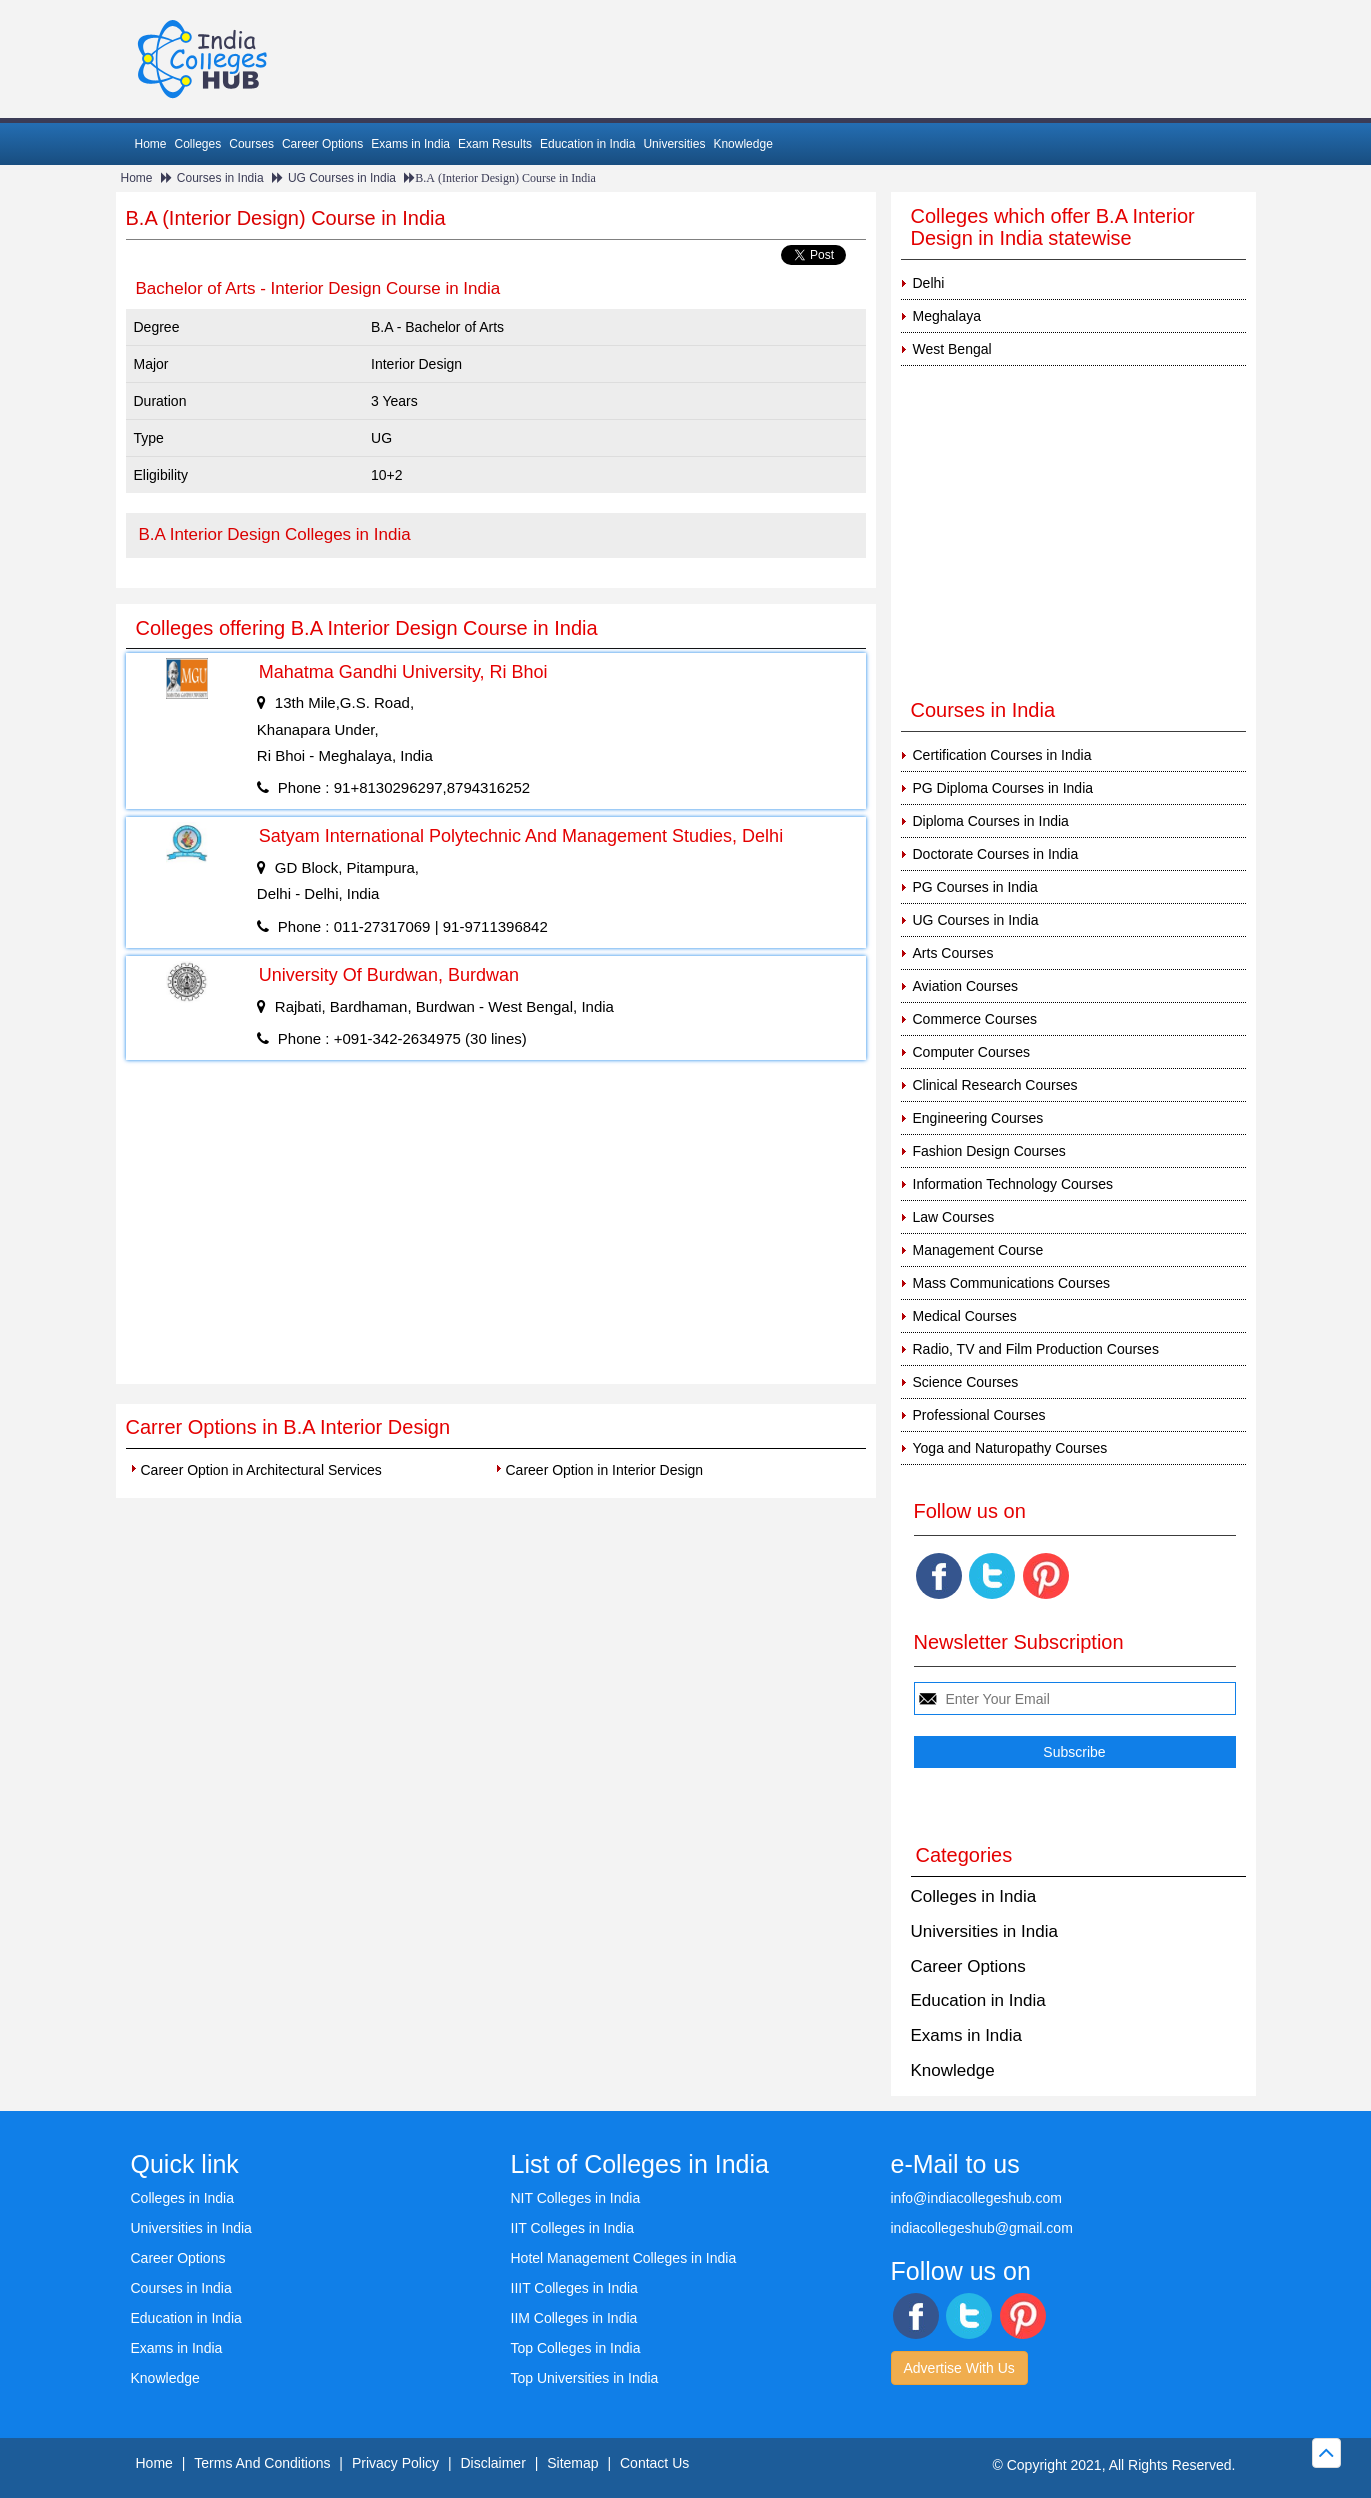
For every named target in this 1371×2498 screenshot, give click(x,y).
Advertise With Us (959, 2368)
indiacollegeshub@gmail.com (982, 2228)
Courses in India (220, 178)
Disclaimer (492, 2463)
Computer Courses (972, 1052)
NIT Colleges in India (576, 2198)
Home (151, 144)
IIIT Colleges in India (574, 2288)
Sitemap (572, 2463)
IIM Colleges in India (574, 2318)
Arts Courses (953, 953)
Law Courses (954, 1217)
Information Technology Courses (1013, 1184)
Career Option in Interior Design (605, 1470)
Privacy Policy (395, 2463)
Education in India (587, 144)
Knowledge (742, 144)
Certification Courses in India (1002, 755)
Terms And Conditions (262, 2463)
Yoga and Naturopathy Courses (1010, 1448)
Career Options (322, 144)
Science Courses (966, 1382)
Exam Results (495, 144)
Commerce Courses (975, 1019)
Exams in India (410, 144)
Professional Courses (979, 1415)
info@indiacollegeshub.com (976, 2198)
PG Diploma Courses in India (1003, 788)
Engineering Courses (978, 1118)
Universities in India (984, 1931)
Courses (251, 144)
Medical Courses (965, 1316)
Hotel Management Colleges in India (624, 2258)
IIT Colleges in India (572, 2228)
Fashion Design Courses (989, 1151)
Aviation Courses (966, 986)
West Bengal (952, 349)
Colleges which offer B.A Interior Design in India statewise (1053, 227)
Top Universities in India (585, 2378)
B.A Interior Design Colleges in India (275, 534)
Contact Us (654, 2463)
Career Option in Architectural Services (261, 1470)
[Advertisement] (496, 1234)
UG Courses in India (342, 178)
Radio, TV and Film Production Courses (1036, 1349)
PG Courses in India (975, 887)
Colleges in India (974, 1896)
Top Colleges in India (576, 2348)
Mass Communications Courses (1012, 1283)
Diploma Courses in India (991, 821)
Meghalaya (947, 316)
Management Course (978, 1250)
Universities (674, 144)
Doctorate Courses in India (996, 854)
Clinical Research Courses (995, 1085)
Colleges (198, 144)
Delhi (929, 283)
